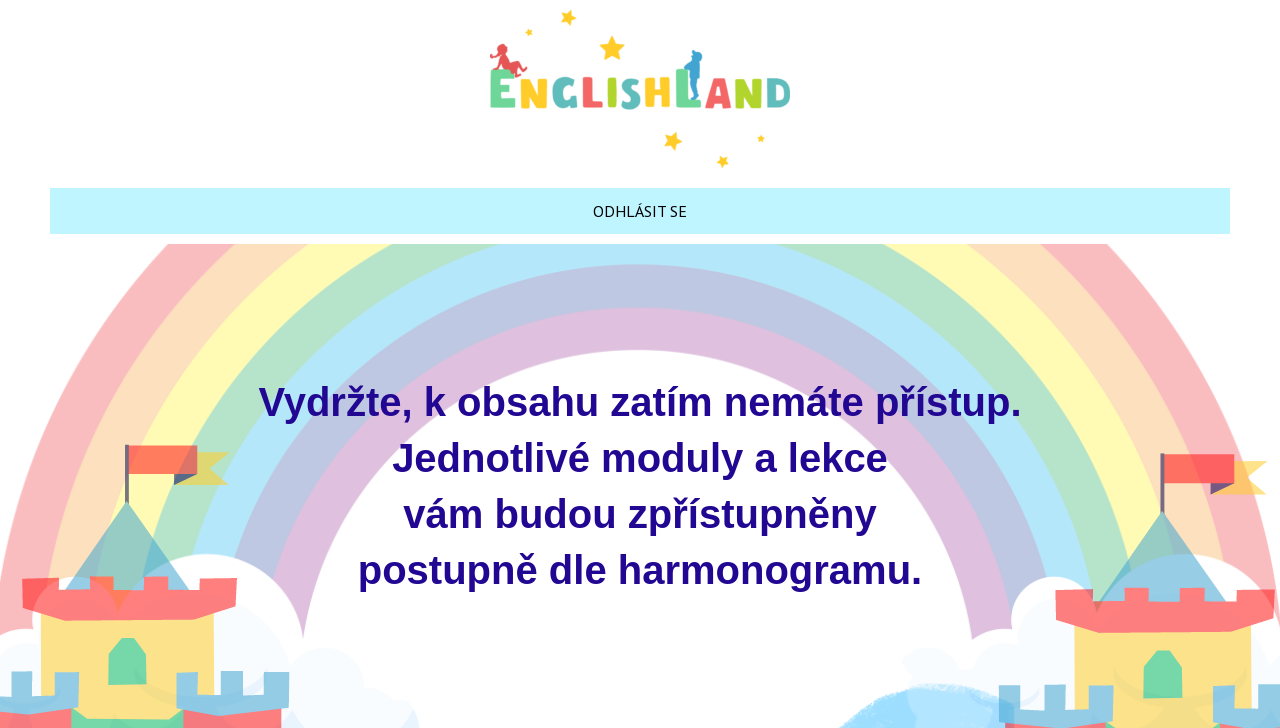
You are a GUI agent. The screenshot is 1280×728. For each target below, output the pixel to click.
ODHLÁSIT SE (640, 211)
